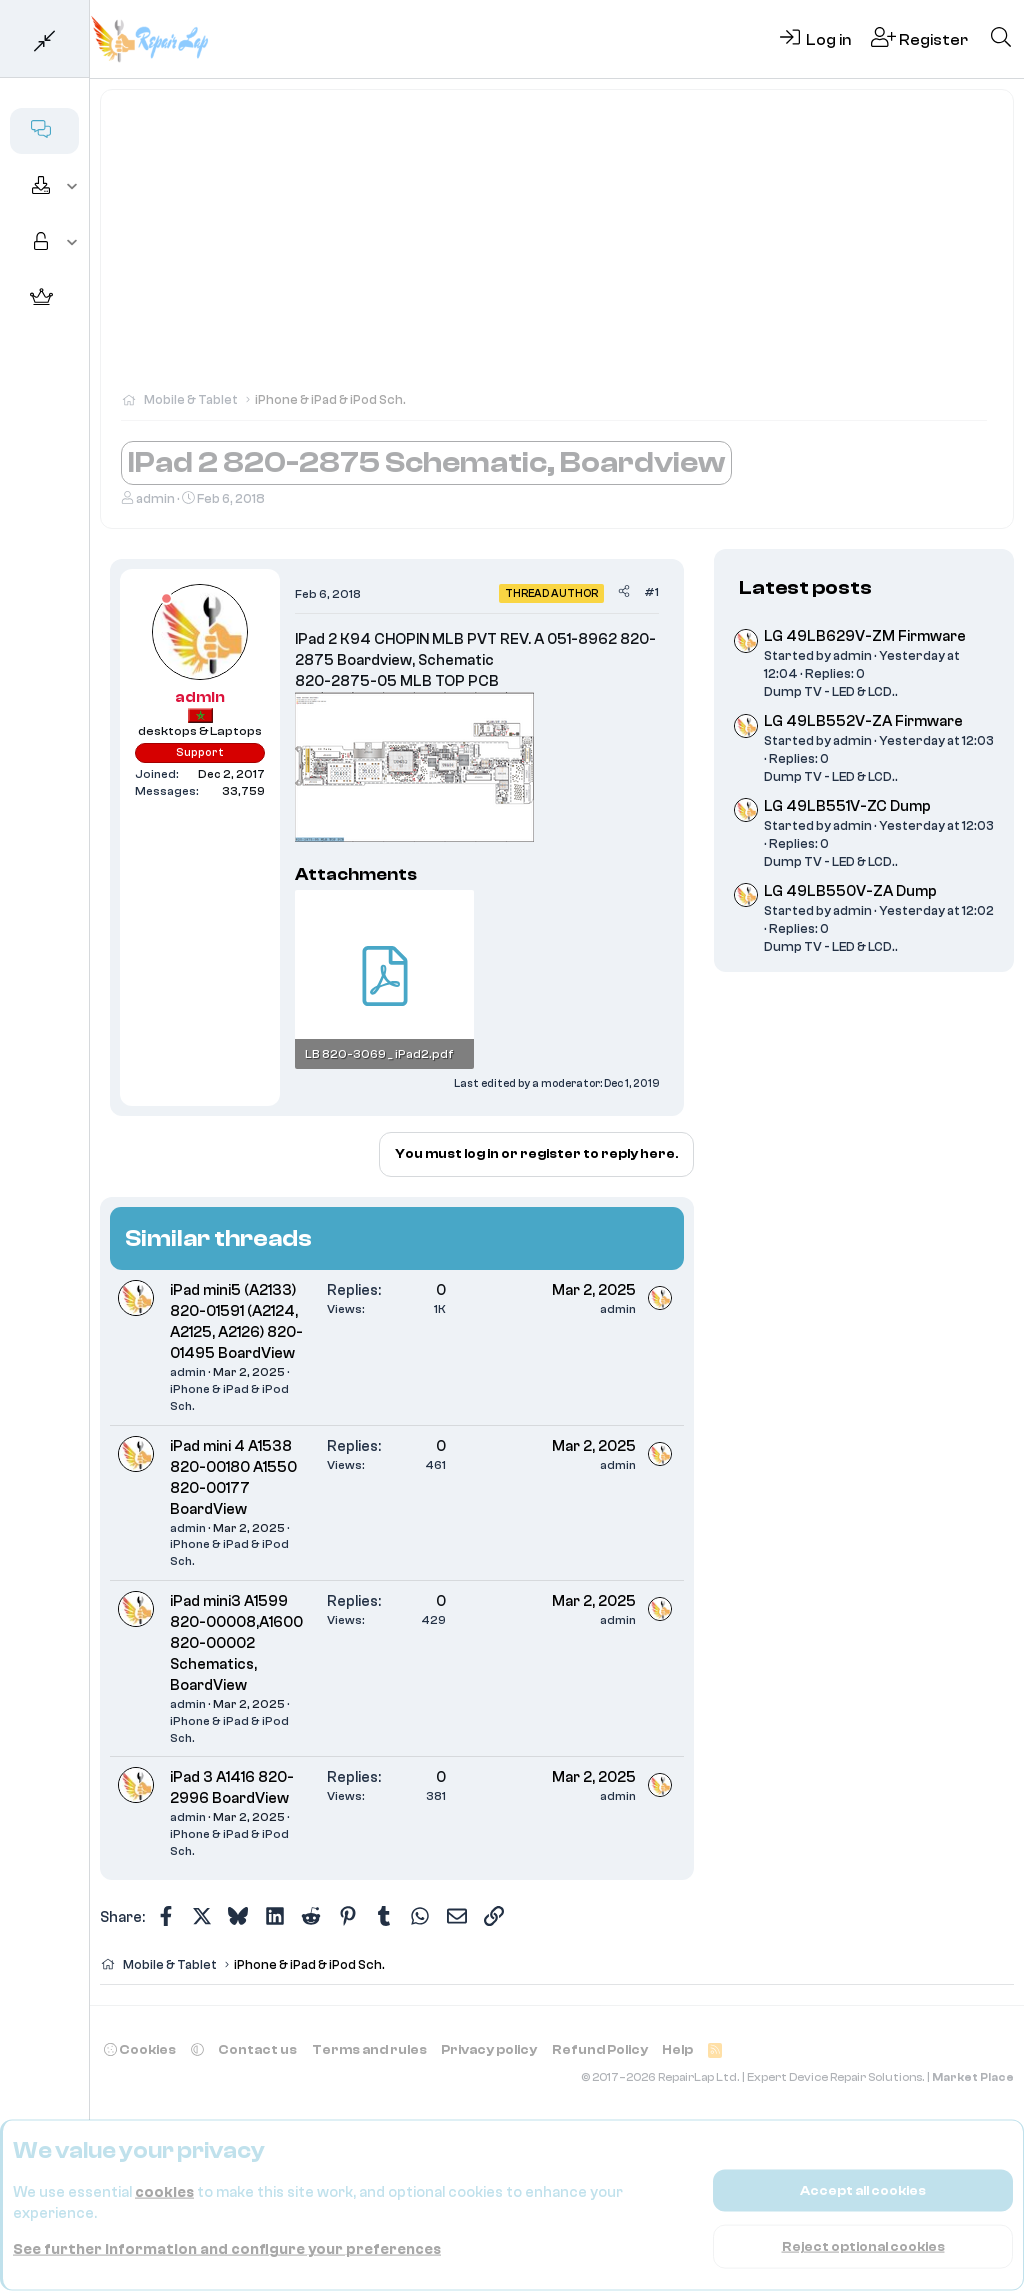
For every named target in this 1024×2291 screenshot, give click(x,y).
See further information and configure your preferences (227, 2249)
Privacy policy (489, 2049)
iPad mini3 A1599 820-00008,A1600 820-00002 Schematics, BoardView (236, 1643)
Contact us (257, 2049)
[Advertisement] (557, 250)
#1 (651, 592)
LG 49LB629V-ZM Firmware (865, 636)
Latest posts (805, 587)
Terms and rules (369, 2049)
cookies (164, 2192)
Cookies (140, 2049)
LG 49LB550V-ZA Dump (850, 891)
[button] (72, 187)
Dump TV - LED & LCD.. (831, 691)
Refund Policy (600, 2049)
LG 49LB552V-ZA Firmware (863, 721)
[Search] (1001, 39)
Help (677, 2049)
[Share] (624, 592)
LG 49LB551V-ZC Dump (847, 806)
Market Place (973, 2077)
